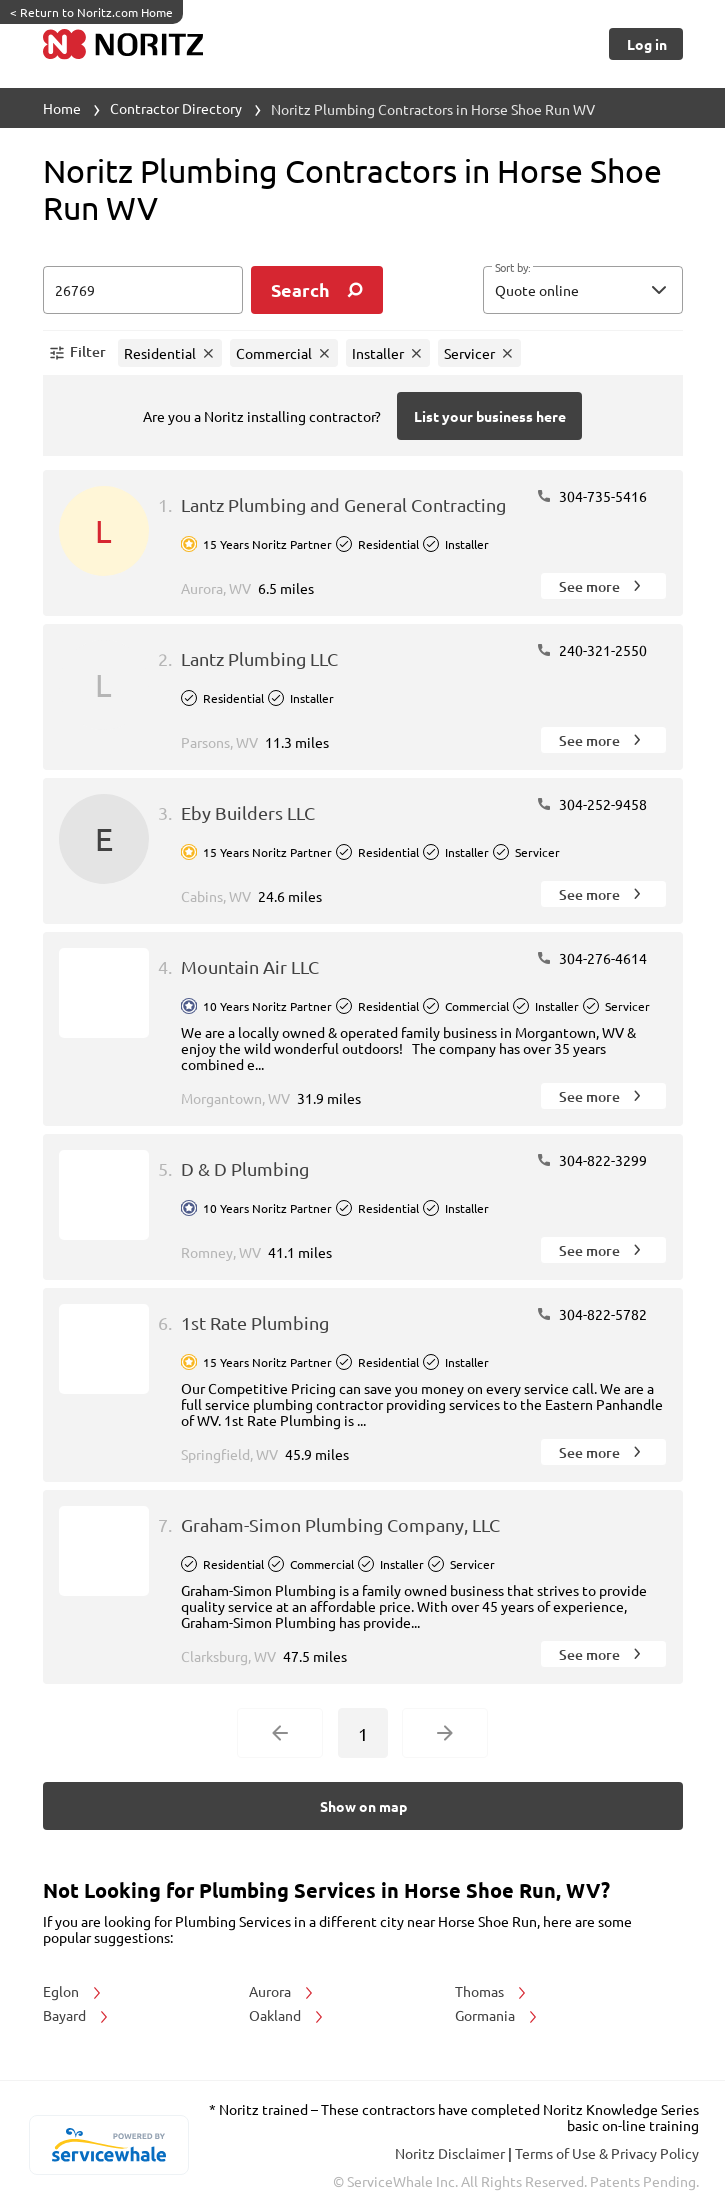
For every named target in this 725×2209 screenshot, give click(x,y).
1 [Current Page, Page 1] (363, 1733)
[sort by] (613, 290)
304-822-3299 (591, 1160)
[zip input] (143, 290)
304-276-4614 (591, 958)
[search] (317, 290)
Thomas (492, 1991)
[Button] (645, 44)
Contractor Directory (176, 108)
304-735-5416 (591, 496)
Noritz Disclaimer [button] (451, 2153)
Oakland (287, 2015)
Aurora (282, 1991)
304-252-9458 (591, 804)
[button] (583, 290)
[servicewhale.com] (109, 2145)
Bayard (77, 2015)
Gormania (497, 2015)
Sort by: (512, 268)
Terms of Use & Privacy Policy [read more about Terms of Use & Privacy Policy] (607, 2153)
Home (62, 108)
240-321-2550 (591, 650)
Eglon (73, 1991)
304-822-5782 (591, 1314)
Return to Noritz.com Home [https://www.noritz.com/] (91, 12)
